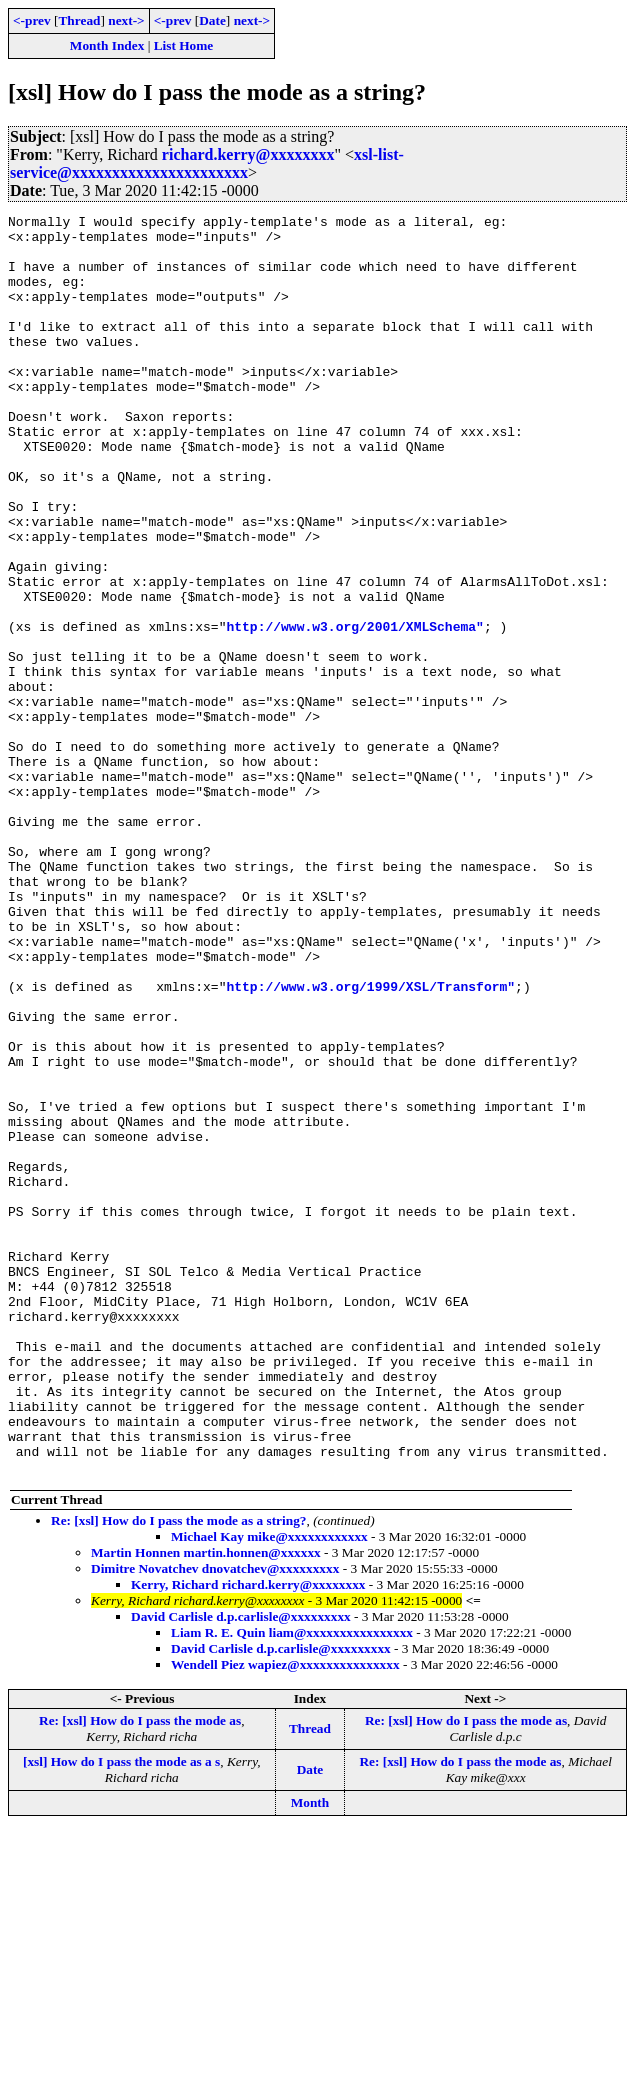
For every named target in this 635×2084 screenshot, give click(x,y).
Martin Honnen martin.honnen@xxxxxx (206, 1804)
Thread (79, 20)
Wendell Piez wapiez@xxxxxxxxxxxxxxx (285, 1916)
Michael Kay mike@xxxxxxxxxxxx (269, 1788)
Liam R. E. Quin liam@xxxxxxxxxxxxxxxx (292, 1884)
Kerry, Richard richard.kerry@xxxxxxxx (248, 1836)
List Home (184, 45)
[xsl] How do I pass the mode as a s (121, 2013)
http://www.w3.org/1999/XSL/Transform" (370, 1142)
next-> (126, 20)
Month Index (107, 45)
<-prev (32, 20)
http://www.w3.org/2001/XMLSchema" (354, 710)
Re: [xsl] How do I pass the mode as (140, 1972)
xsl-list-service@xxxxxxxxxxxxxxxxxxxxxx (207, 163)
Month (310, 2054)
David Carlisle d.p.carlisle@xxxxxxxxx (241, 1868)
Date (212, 20)
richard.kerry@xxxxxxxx (248, 154)
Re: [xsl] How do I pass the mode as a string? (178, 1772)
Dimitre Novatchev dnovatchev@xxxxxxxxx (215, 1820)
